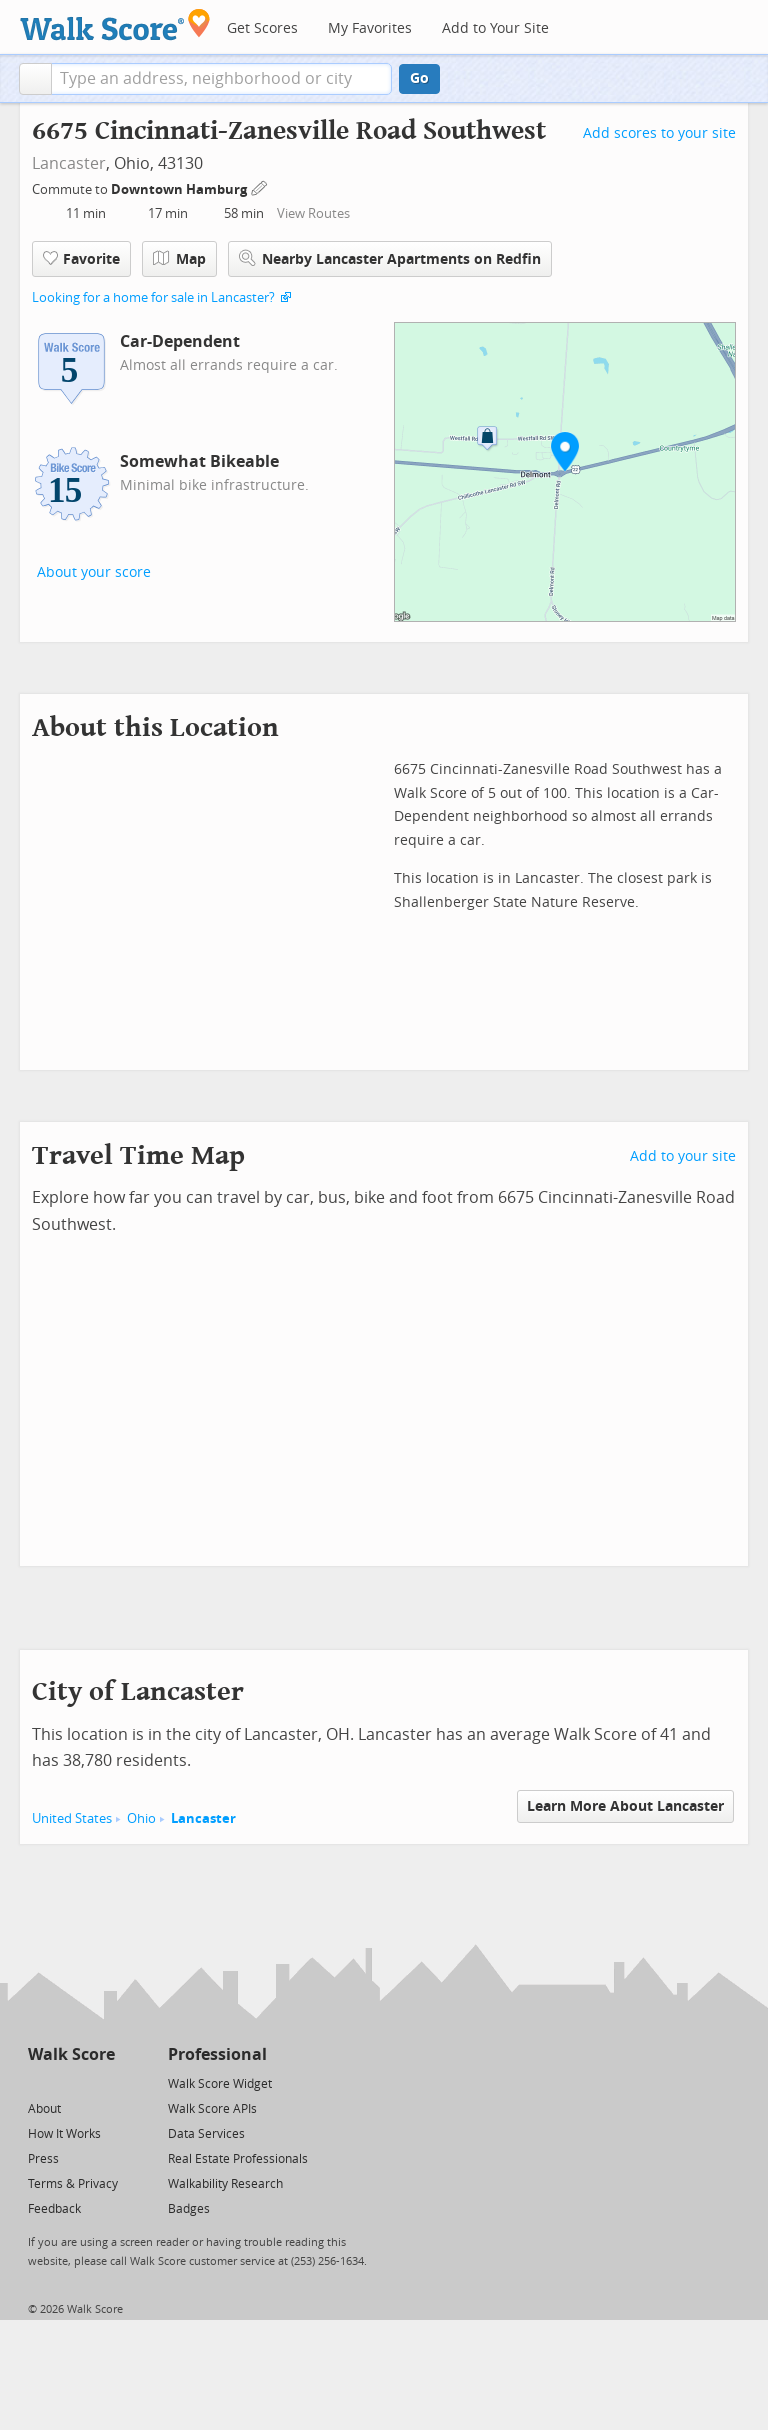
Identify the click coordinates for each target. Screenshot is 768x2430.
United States (72, 1818)
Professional (217, 2054)
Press (43, 2159)
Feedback (54, 2209)
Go (419, 78)
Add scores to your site (659, 133)
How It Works (64, 2134)
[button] (35, 79)
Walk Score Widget (220, 2084)
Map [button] (179, 259)
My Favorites (370, 28)
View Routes (313, 213)
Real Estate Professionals (238, 2159)
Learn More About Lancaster (625, 1806)
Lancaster (69, 163)
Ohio (141, 1818)
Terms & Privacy (73, 2184)
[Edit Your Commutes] (260, 186)
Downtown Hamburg (180, 189)
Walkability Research (225, 2184)
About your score (94, 572)
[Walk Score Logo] (115, 24)
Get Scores (262, 28)
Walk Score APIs (212, 2109)
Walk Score (71, 2054)
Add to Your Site (495, 28)
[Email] (101, 2082)
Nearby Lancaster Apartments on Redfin (390, 258)
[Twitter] (39, 2082)
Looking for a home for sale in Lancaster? (153, 297)
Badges (189, 2209)
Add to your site (683, 1156)
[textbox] (221, 79)
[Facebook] (70, 2082)
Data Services (206, 2134)
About (44, 2109)
